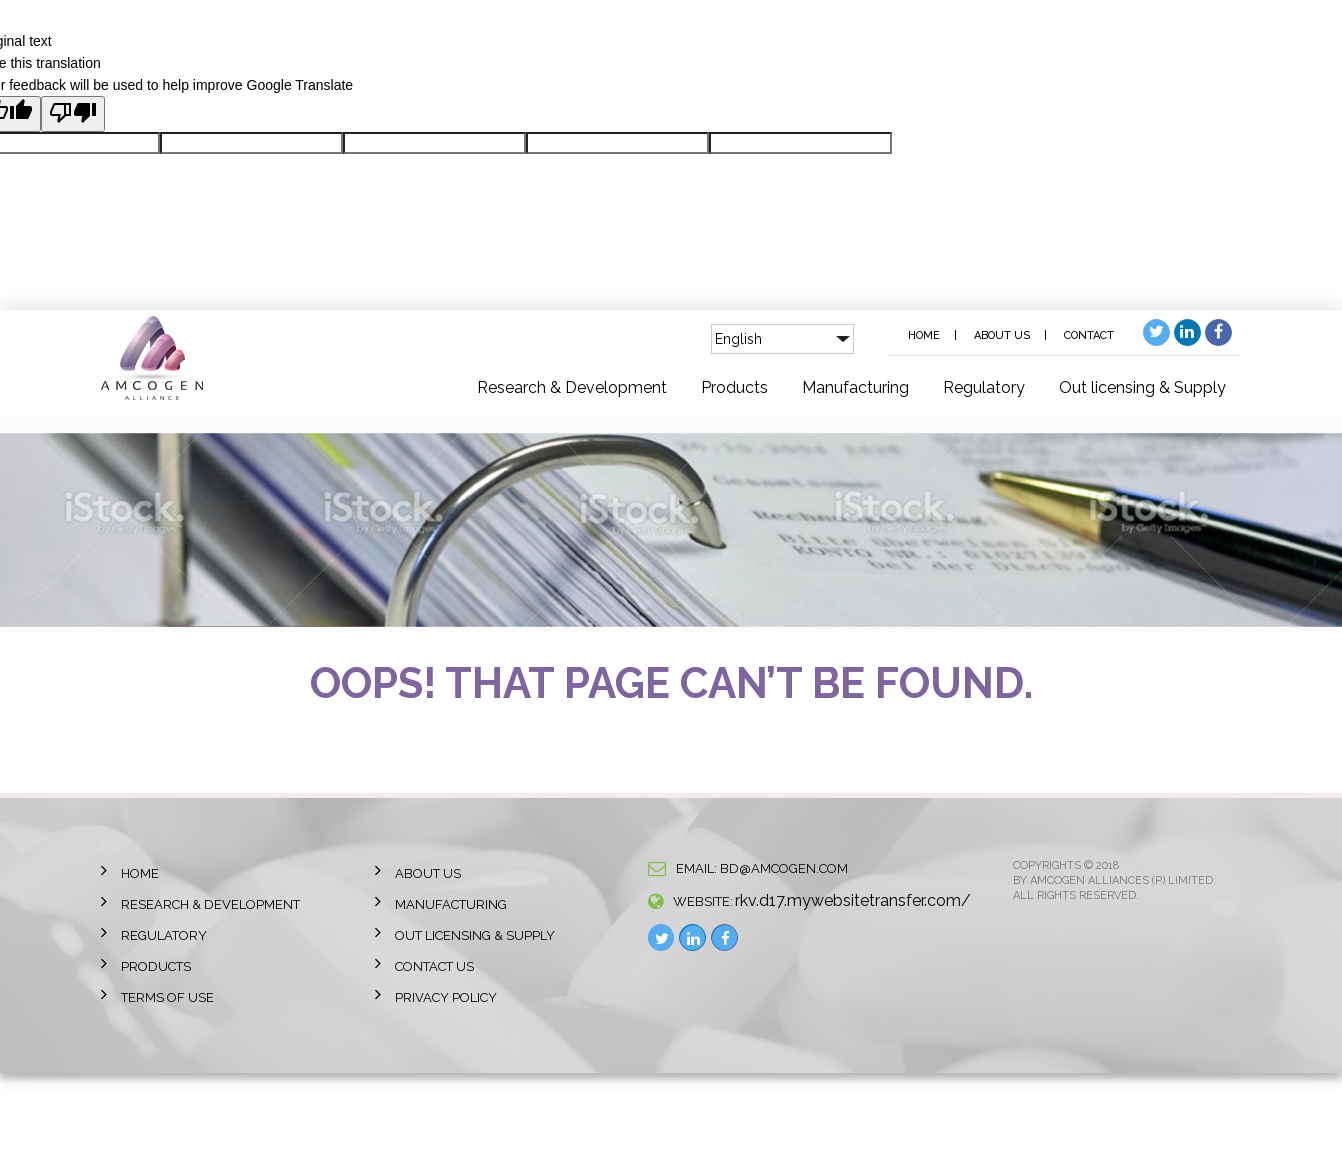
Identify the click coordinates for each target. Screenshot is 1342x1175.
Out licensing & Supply (1142, 387)
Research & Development (572, 387)
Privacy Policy (446, 997)
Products (734, 387)
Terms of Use (167, 997)
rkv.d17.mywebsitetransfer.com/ (853, 900)
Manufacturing (855, 387)
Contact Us (434, 966)
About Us (1002, 335)
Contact (1089, 335)
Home (924, 335)
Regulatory (984, 387)
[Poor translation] (73, 114)
